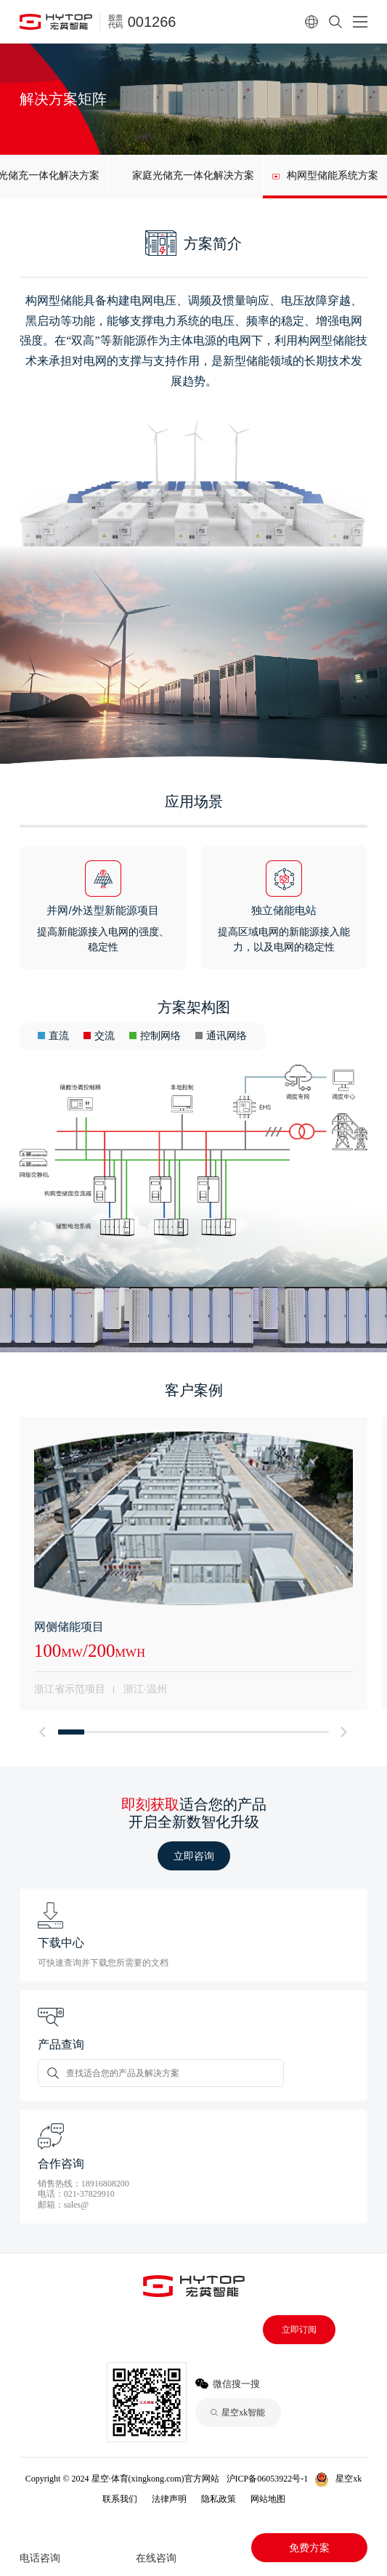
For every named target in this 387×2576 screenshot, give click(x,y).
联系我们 (119, 2499)
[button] (42, 1732)
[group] (185, 176)
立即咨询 (194, 1856)
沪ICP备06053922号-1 (268, 2479)
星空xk (348, 2479)
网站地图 (267, 2499)
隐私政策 (218, 2499)
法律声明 (169, 2499)
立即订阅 (299, 2330)
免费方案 (309, 2547)
